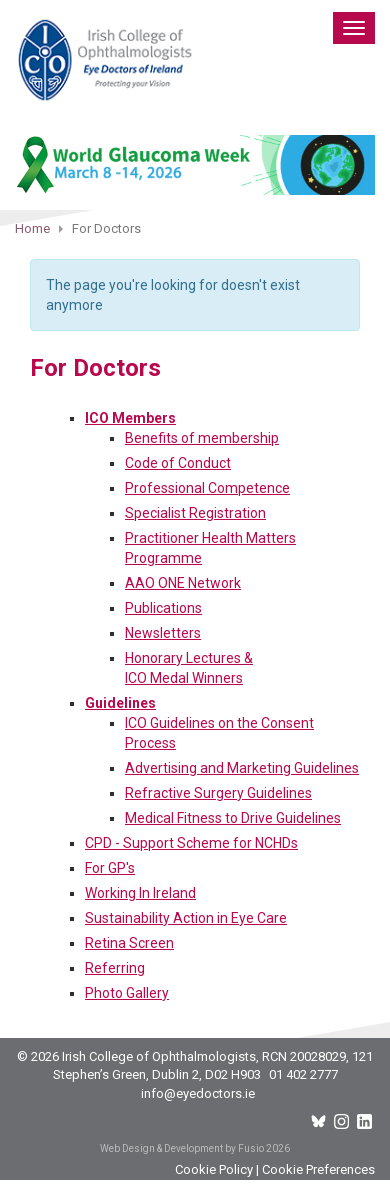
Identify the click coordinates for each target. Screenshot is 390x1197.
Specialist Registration (195, 513)
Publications (163, 608)
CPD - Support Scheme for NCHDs (191, 843)
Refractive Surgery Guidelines (218, 793)
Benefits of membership (202, 438)
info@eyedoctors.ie (198, 1093)
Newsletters (163, 633)
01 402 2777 (303, 1074)
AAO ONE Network (183, 583)
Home (32, 228)
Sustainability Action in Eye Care (186, 918)
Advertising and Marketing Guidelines (242, 768)
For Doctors (95, 368)
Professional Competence (207, 488)
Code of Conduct (178, 463)
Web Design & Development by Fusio (182, 1148)
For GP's (110, 868)
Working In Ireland (140, 893)
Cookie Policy (214, 1169)
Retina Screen (129, 943)
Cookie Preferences (318, 1169)
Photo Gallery (127, 993)
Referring (115, 968)
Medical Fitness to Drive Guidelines (233, 818)
